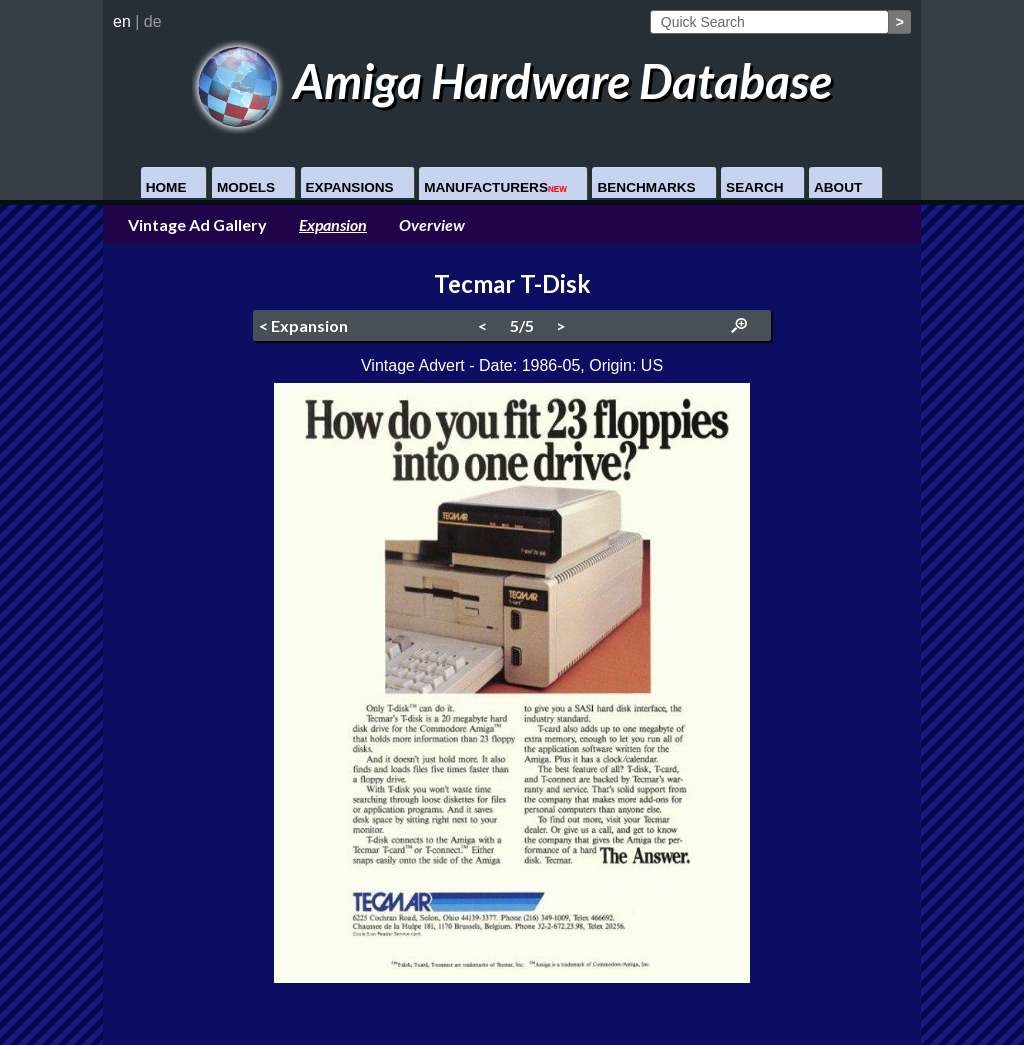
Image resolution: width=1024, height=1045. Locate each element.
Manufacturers (495, 187)
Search (754, 187)
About (838, 187)
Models (246, 187)
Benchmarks (646, 187)
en (122, 21)
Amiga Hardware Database (512, 80)
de (153, 21)
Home (166, 187)
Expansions (350, 187)
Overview (432, 224)
